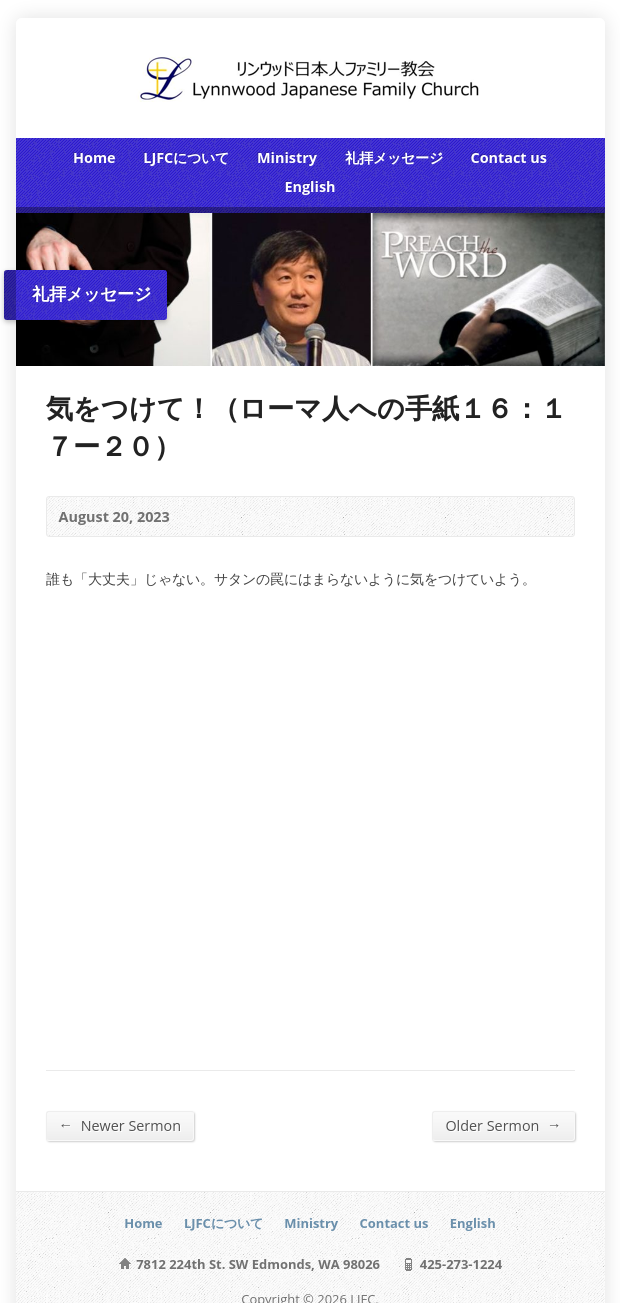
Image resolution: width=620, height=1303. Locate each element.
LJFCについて (186, 157)
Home (94, 157)
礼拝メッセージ (394, 157)
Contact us (508, 157)
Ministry (287, 157)
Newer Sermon (120, 1125)
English (309, 186)
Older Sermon (503, 1125)
